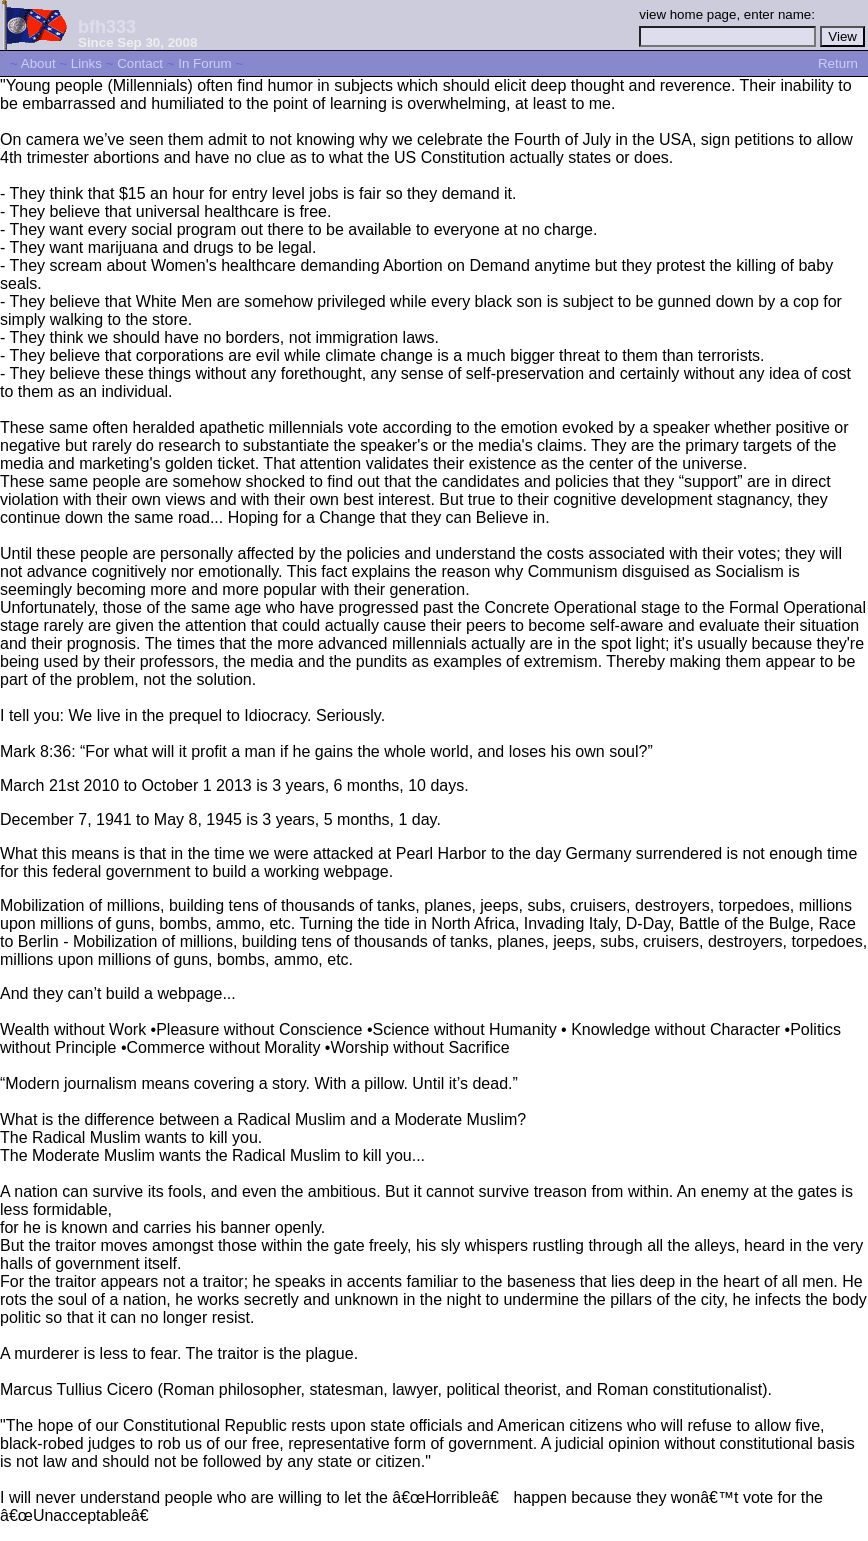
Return (838, 63)
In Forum (204, 63)
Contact (140, 63)
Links (86, 63)
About (38, 63)
